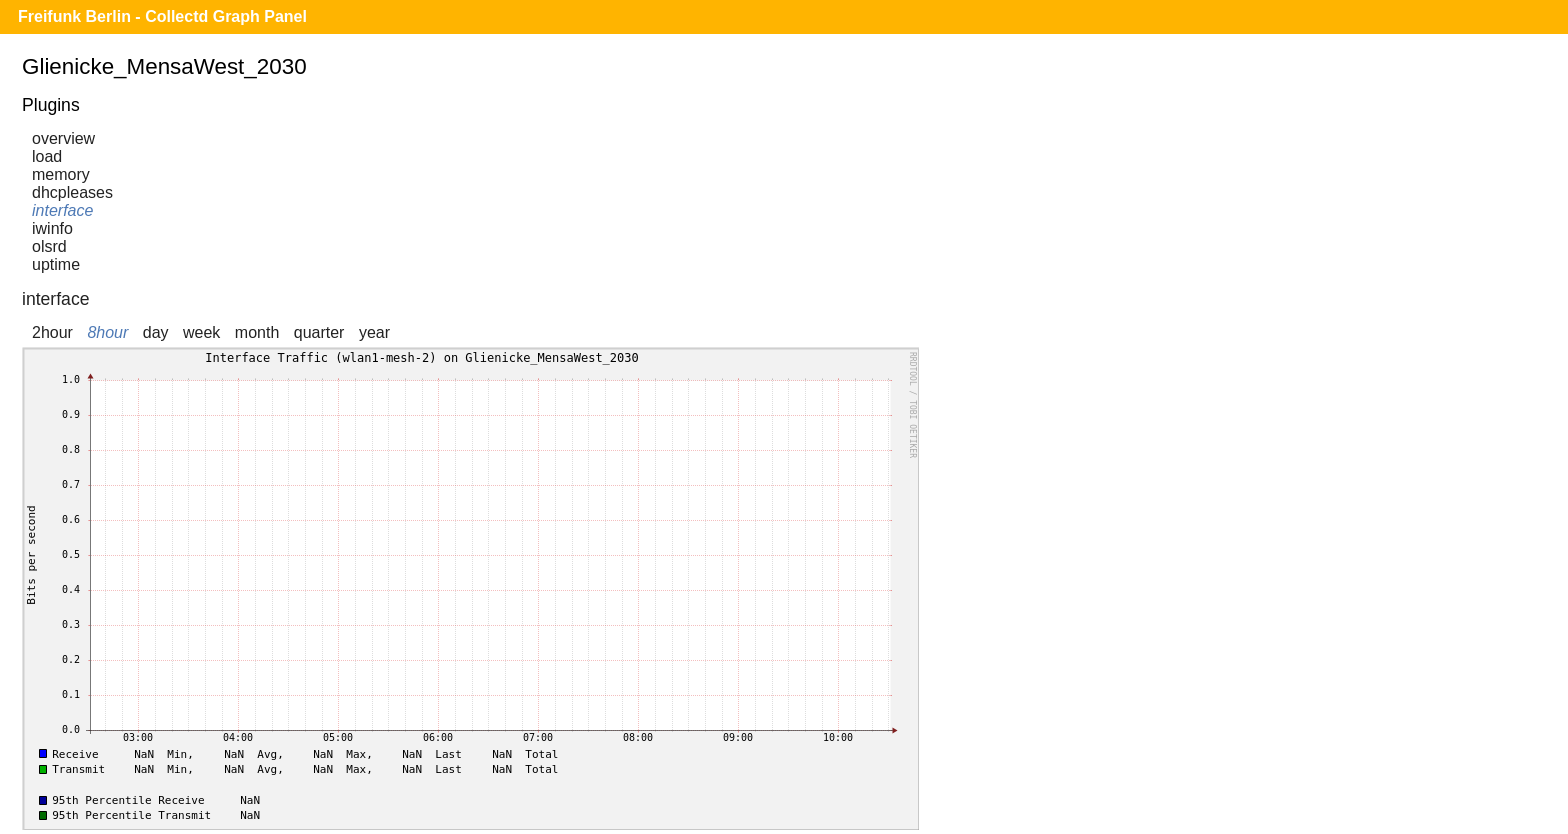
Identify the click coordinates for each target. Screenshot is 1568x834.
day (156, 332)
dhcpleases (72, 192)
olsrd (49, 246)
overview (63, 138)
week (201, 332)
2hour (52, 332)
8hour (107, 332)
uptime (56, 264)
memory (61, 174)
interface (62, 210)
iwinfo (52, 228)
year (374, 332)
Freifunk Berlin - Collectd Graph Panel (162, 16)
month (257, 332)
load (47, 156)
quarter (319, 332)
